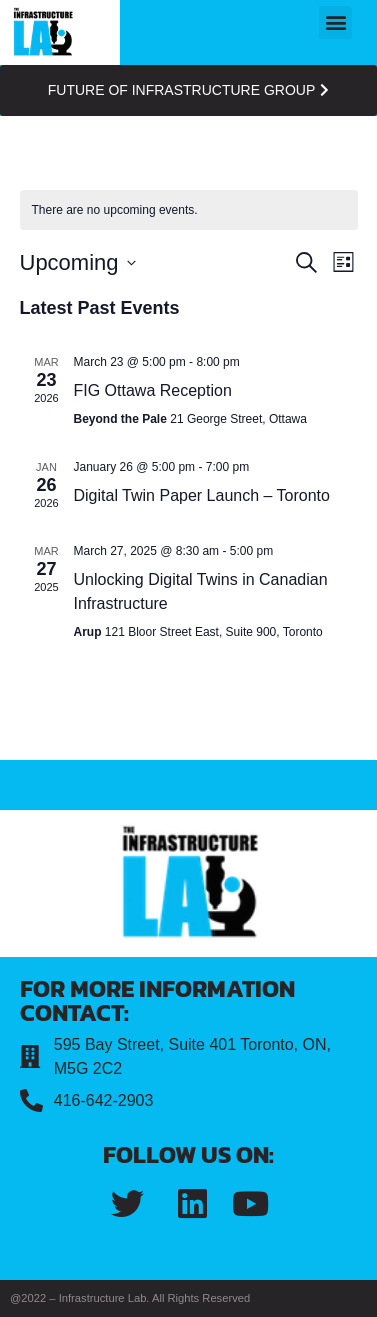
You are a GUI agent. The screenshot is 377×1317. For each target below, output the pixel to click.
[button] (335, 22)
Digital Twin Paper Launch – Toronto (202, 495)
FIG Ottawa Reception (153, 390)
